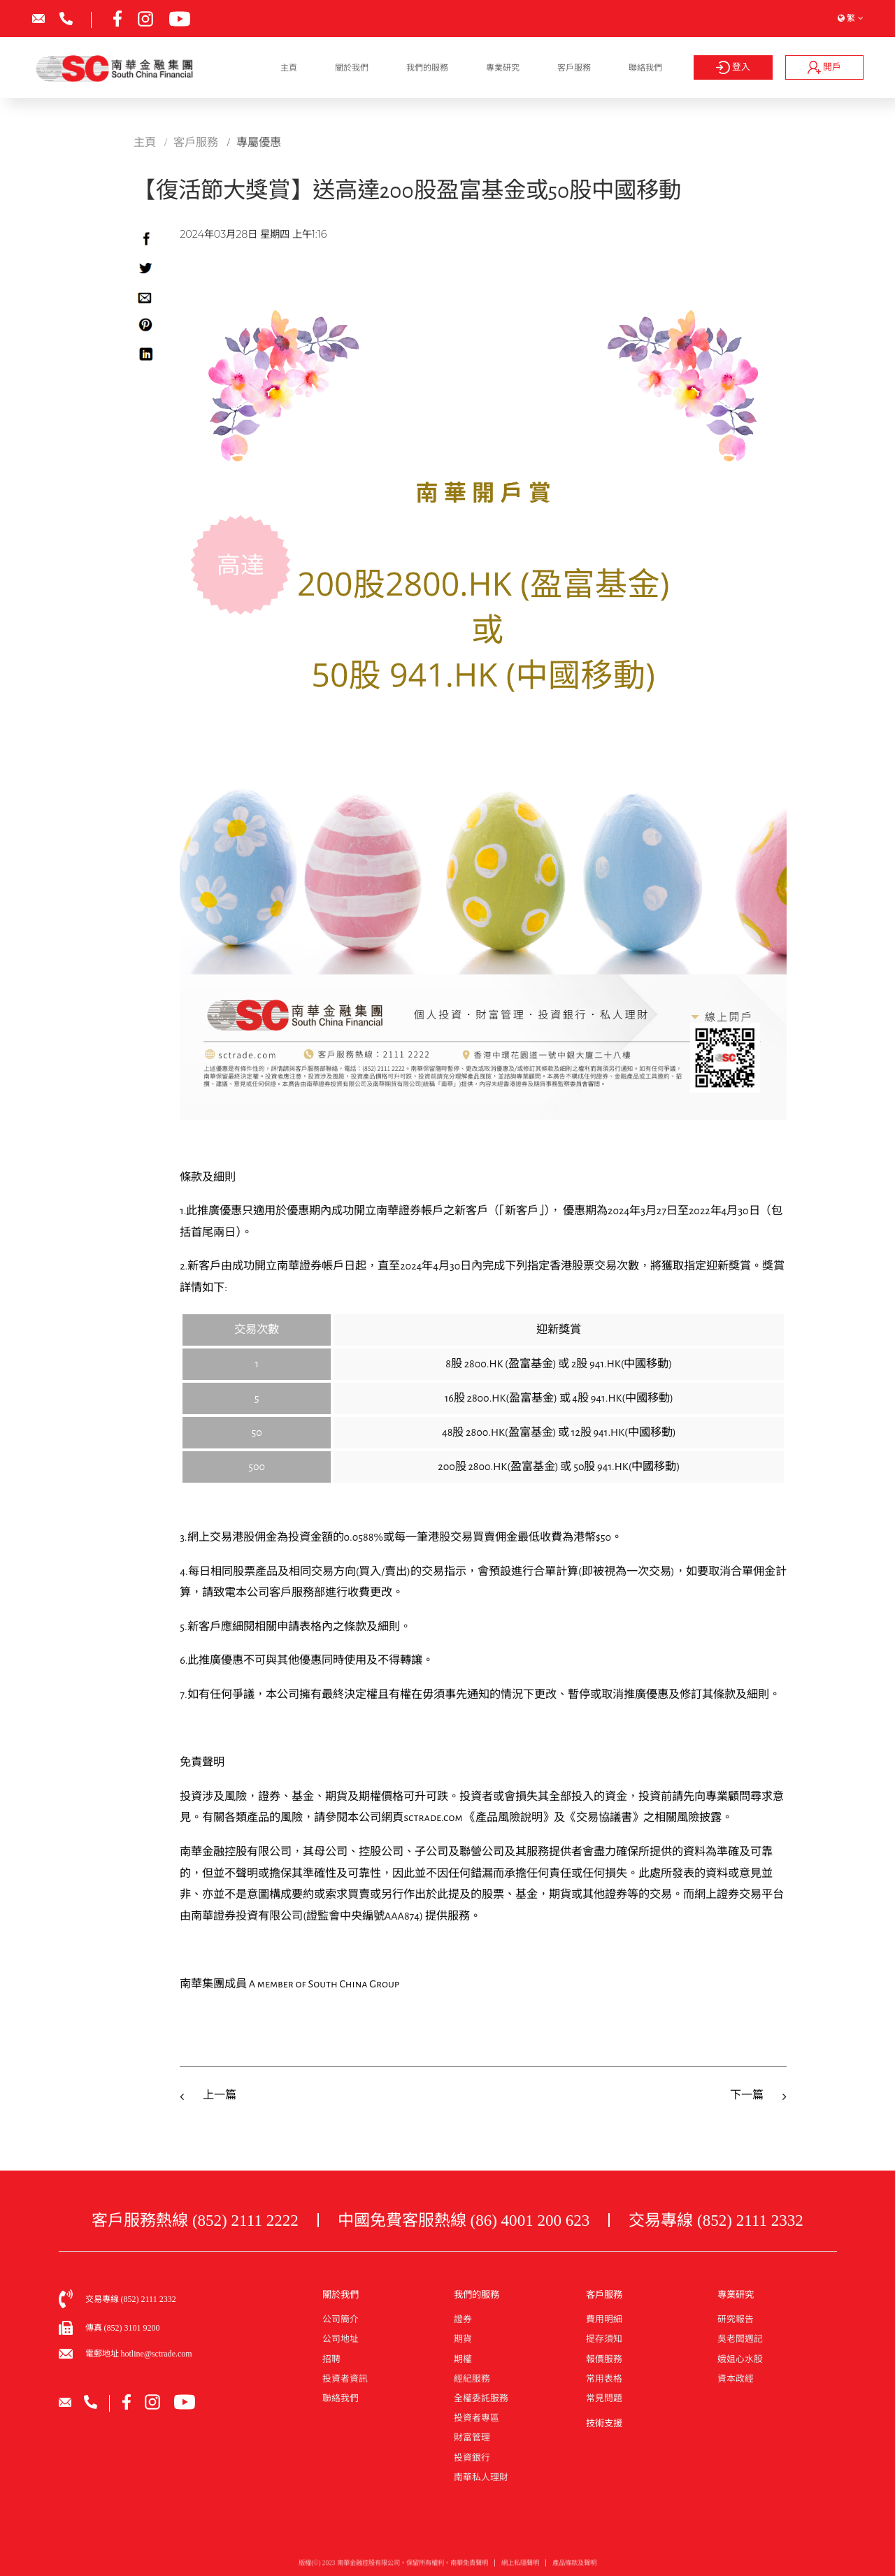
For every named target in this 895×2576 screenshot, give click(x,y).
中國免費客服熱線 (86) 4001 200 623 (464, 2220)
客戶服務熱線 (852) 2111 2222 (195, 2220)
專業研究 (503, 68)
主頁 (288, 68)
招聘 (331, 2359)
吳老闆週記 (740, 2339)
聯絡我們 (645, 68)
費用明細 (604, 2319)
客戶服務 (574, 68)
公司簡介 (340, 2319)
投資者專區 (476, 2418)
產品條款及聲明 (574, 2567)
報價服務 (604, 2359)
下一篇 (747, 2095)
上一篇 (219, 2095)
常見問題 (604, 2398)
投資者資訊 (345, 2379)
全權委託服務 (481, 2398)
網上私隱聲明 (520, 2567)
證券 (463, 2319)
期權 (463, 2359)
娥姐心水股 (740, 2359)
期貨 (463, 2339)
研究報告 (735, 2319)
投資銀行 (472, 2458)
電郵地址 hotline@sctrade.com (138, 2354)
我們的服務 (427, 68)
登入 (733, 67)
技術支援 (604, 2423)
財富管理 (472, 2437)
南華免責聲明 (469, 2567)
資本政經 (735, 2379)
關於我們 (351, 68)
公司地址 (340, 2339)
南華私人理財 (481, 2477)
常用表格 (604, 2379)
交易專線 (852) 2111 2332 (716, 2220)
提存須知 (604, 2339)
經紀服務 (472, 2379)
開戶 (824, 67)
